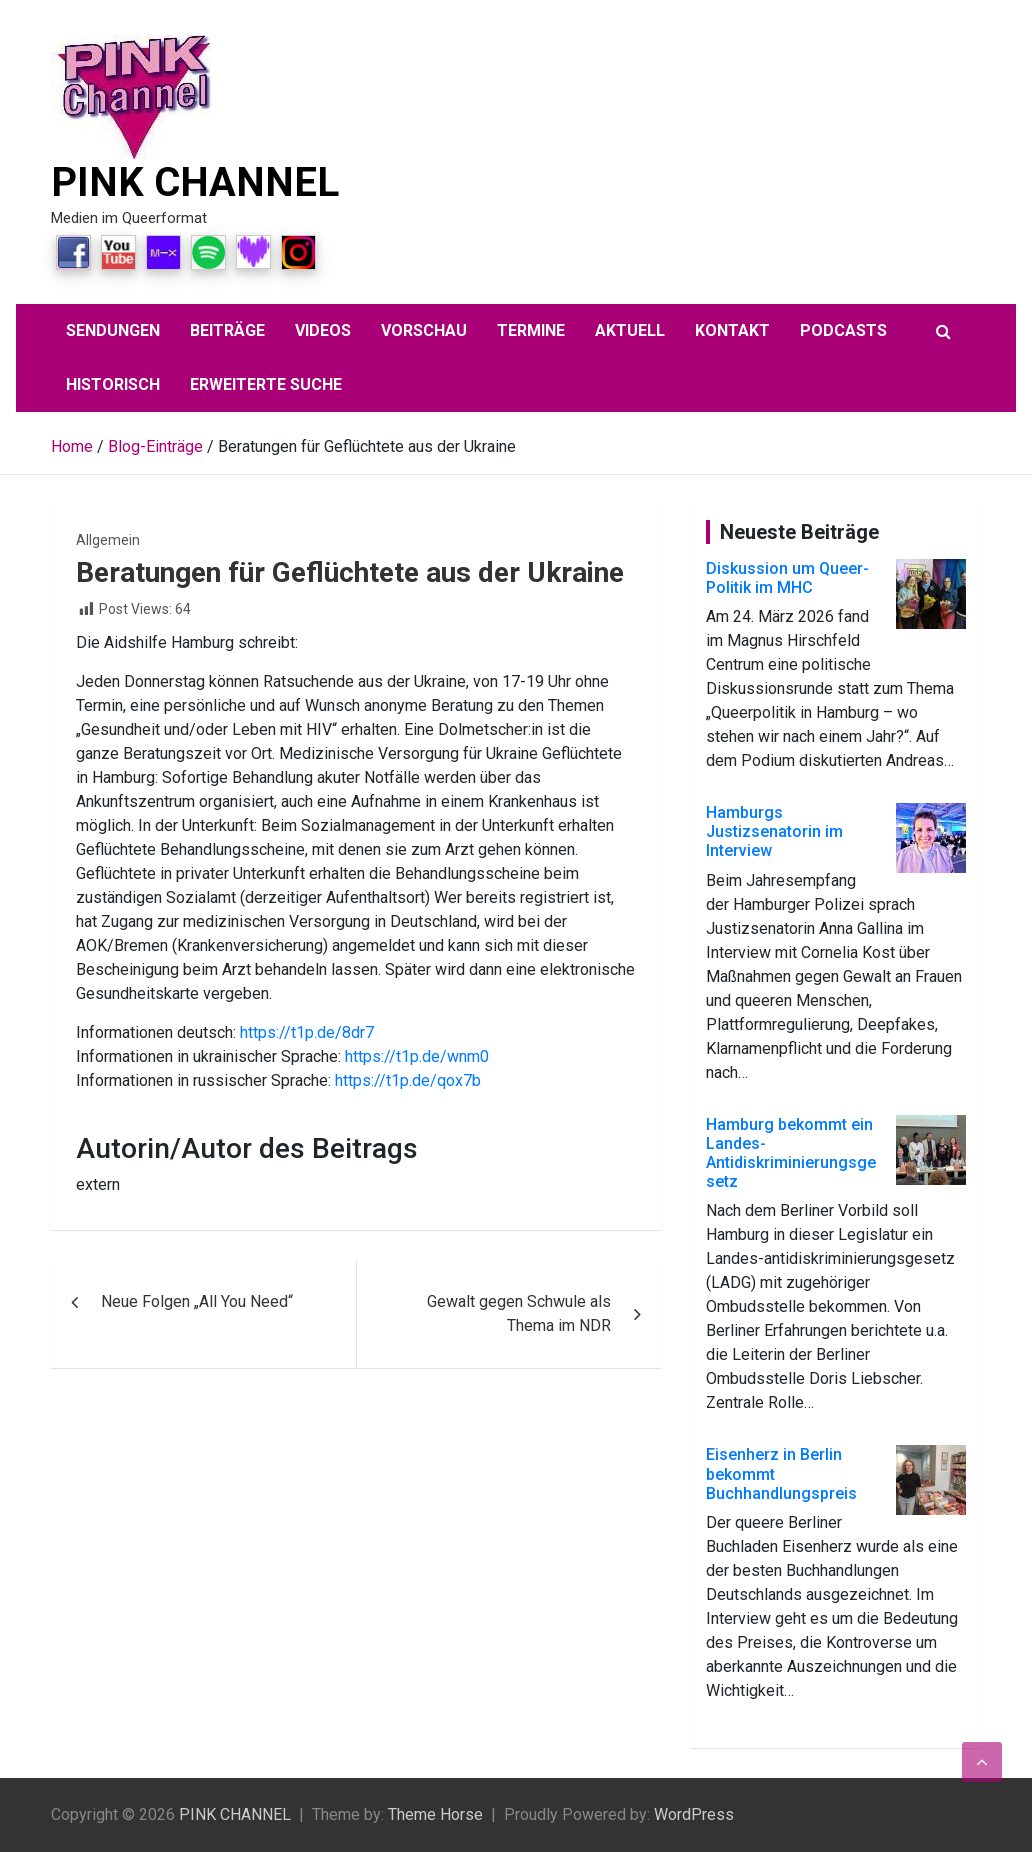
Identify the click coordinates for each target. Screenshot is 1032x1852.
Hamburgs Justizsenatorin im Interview (774, 831)
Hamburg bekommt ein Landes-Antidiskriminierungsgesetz (791, 1153)
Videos (323, 330)
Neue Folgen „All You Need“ (197, 1301)
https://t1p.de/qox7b (408, 1080)
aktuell (630, 330)
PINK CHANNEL (195, 182)
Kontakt (732, 330)
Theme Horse (435, 1814)
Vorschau (424, 330)
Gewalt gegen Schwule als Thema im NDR (519, 1313)
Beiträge (227, 330)
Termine (531, 330)
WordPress (694, 1814)
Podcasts (843, 330)
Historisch (113, 384)
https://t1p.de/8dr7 (307, 1032)
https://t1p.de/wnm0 (417, 1056)
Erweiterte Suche (266, 384)
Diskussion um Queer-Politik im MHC (787, 578)
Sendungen (113, 330)
